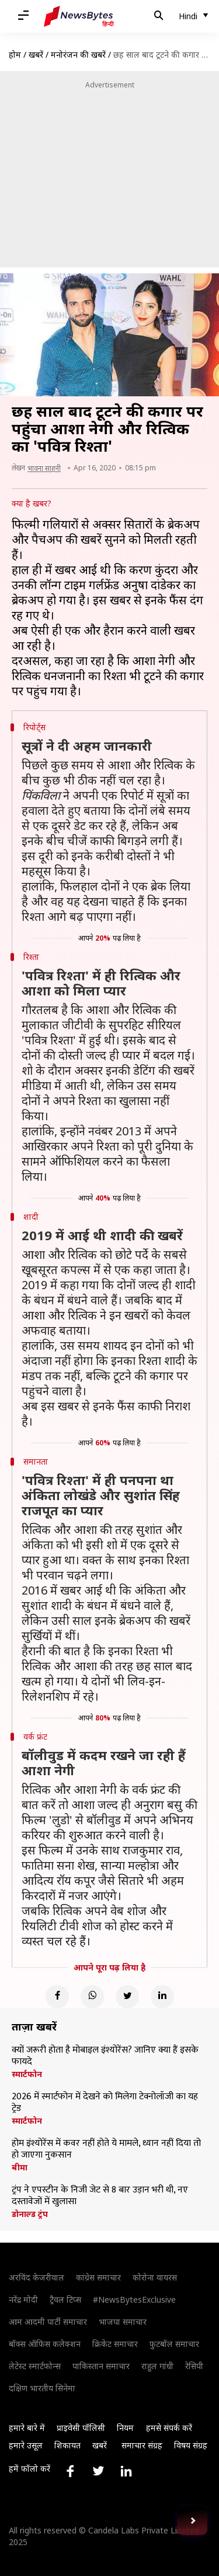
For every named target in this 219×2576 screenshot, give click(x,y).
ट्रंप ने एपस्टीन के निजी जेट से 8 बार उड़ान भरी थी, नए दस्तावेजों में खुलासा (100, 2196)
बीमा (19, 2167)
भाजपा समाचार (123, 2321)
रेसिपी (194, 2365)
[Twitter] (127, 1996)
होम (15, 54)
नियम (125, 2427)
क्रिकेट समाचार (115, 2343)
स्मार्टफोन (27, 2074)
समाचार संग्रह (141, 2445)
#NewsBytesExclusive (134, 2299)
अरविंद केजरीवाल (36, 2277)
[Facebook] (57, 1996)
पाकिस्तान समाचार (101, 2365)
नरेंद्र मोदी (23, 2299)
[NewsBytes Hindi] (79, 16)
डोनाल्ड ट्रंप (30, 2214)
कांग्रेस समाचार (98, 2277)
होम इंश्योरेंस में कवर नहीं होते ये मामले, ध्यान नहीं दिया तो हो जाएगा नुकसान (106, 2149)
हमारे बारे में (27, 2427)
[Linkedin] (162, 1996)
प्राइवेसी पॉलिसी (81, 2427)
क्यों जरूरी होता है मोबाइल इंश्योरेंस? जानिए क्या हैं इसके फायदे (105, 2056)
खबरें (36, 54)
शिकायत (67, 2445)
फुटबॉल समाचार (174, 2343)
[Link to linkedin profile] (126, 2471)
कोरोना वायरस (155, 2277)
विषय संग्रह (190, 2445)
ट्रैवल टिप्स (65, 2299)
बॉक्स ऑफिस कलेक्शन (45, 2343)
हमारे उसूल (26, 2445)
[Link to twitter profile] (98, 2471)
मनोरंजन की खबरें (78, 54)
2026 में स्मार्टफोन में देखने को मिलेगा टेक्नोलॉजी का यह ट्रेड (105, 2102)
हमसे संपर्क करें (169, 2427)
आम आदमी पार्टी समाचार (48, 2321)
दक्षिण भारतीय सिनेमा (42, 2388)
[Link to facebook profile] (70, 2471)
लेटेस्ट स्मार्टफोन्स (35, 2365)
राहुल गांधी (157, 2365)
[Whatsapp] (92, 1996)
